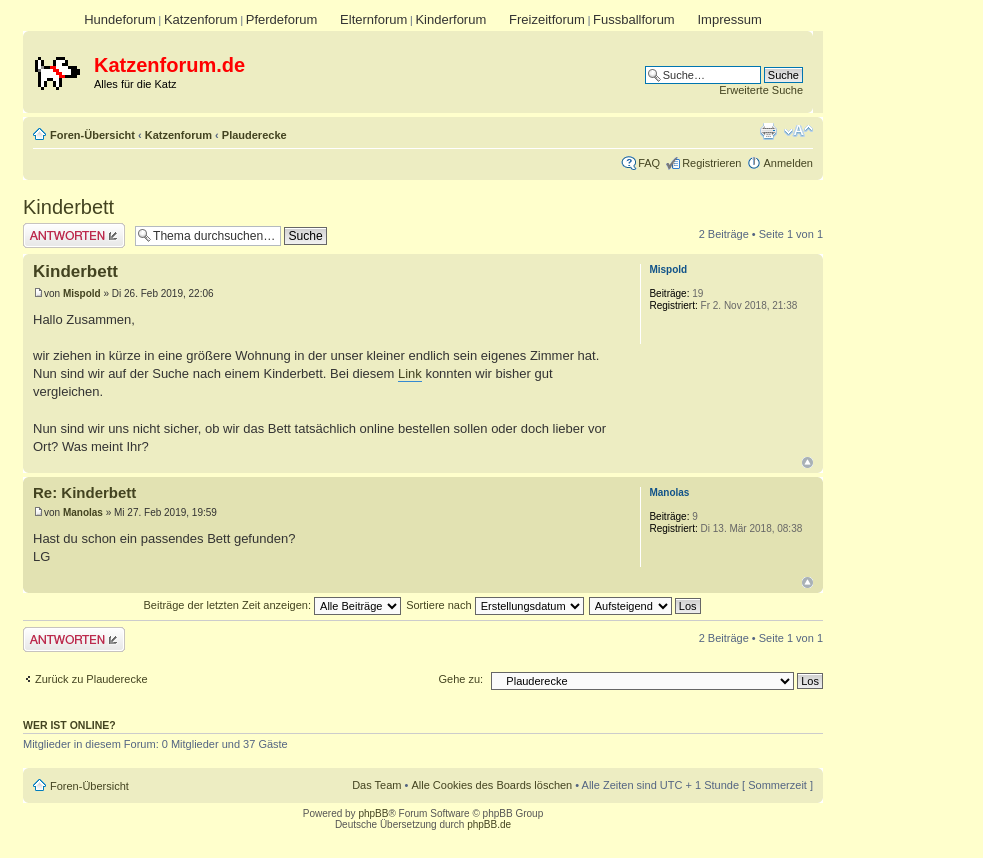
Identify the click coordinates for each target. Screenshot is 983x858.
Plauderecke (254, 135)
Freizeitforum (547, 19)
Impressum (729, 19)
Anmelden (788, 163)
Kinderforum (450, 19)
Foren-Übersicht (92, 135)
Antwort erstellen (74, 235)
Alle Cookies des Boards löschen (491, 785)
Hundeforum (120, 19)
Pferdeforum (282, 19)
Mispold (82, 293)
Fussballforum (634, 19)
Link (410, 373)
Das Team (376, 785)
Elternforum (373, 19)
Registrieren (711, 163)
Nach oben (807, 462)
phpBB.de (489, 824)
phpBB (373, 813)
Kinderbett (68, 207)
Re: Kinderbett (84, 492)
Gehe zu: (460, 679)
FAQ (649, 163)
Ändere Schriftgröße (798, 131)
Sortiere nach (494, 605)
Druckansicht (768, 131)
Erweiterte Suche (761, 90)
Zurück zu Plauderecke (91, 679)
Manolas (83, 512)
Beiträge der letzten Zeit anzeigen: (272, 605)
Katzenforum (201, 19)
